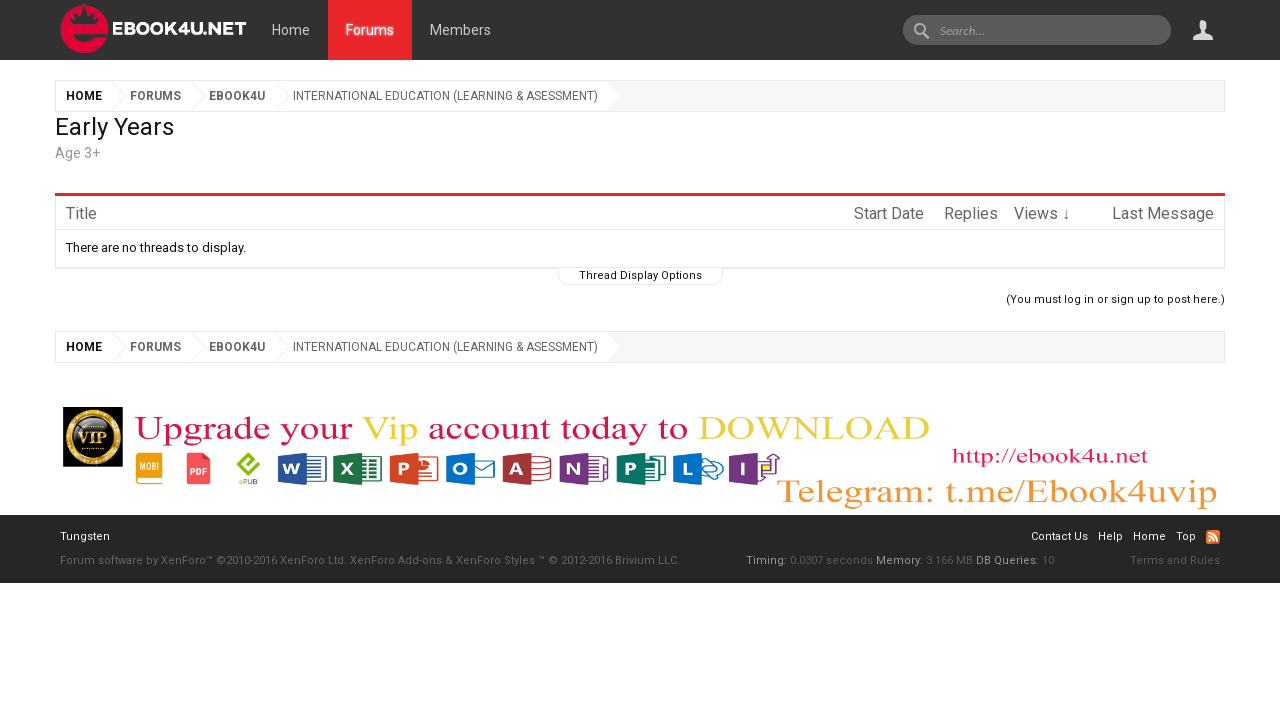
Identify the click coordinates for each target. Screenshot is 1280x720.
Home (291, 30)
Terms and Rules (1175, 560)
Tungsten (85, 536)
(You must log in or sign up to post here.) (1115, 299)
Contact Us (1059, 536)
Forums (370, 30)
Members (460, 30)
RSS (1213, 537)
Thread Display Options (640, 275)
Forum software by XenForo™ (203, 560)
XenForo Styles (495, 560)
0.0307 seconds (831, 560)
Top (1186, 536)
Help (1110, 536)
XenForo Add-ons (396, 560)
